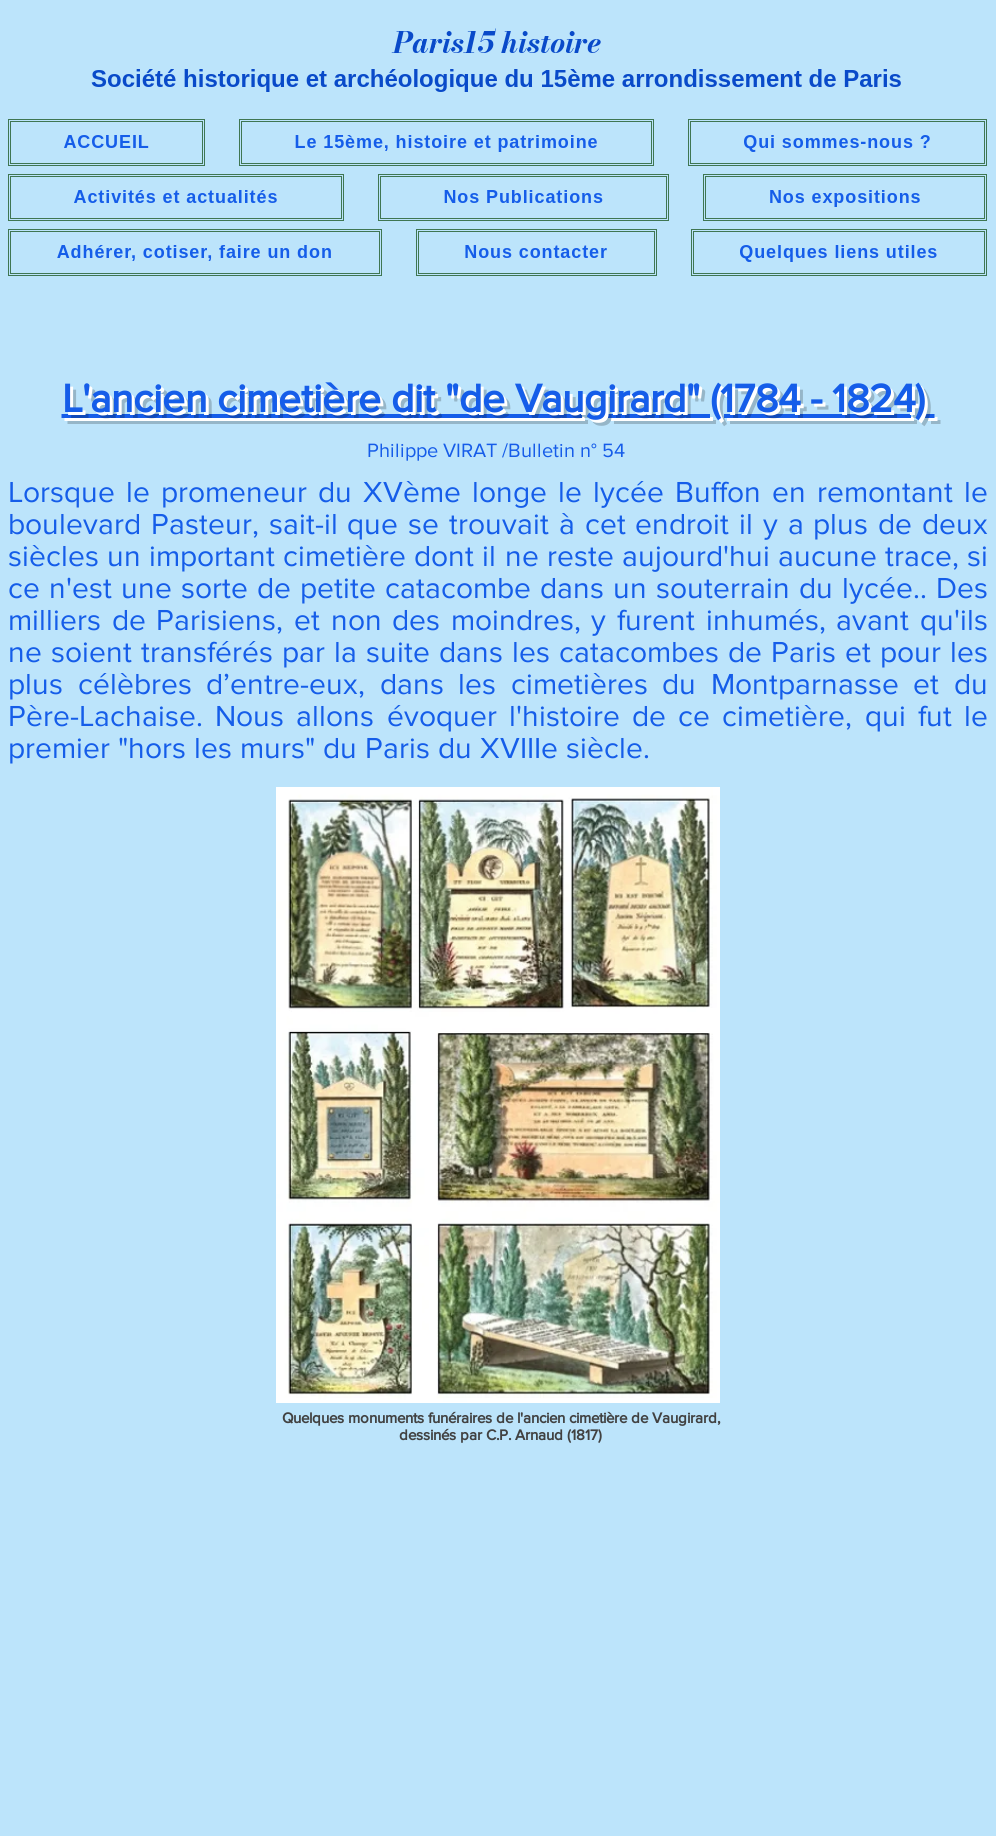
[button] (176, 197)
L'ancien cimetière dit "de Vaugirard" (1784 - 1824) (498, 398)
